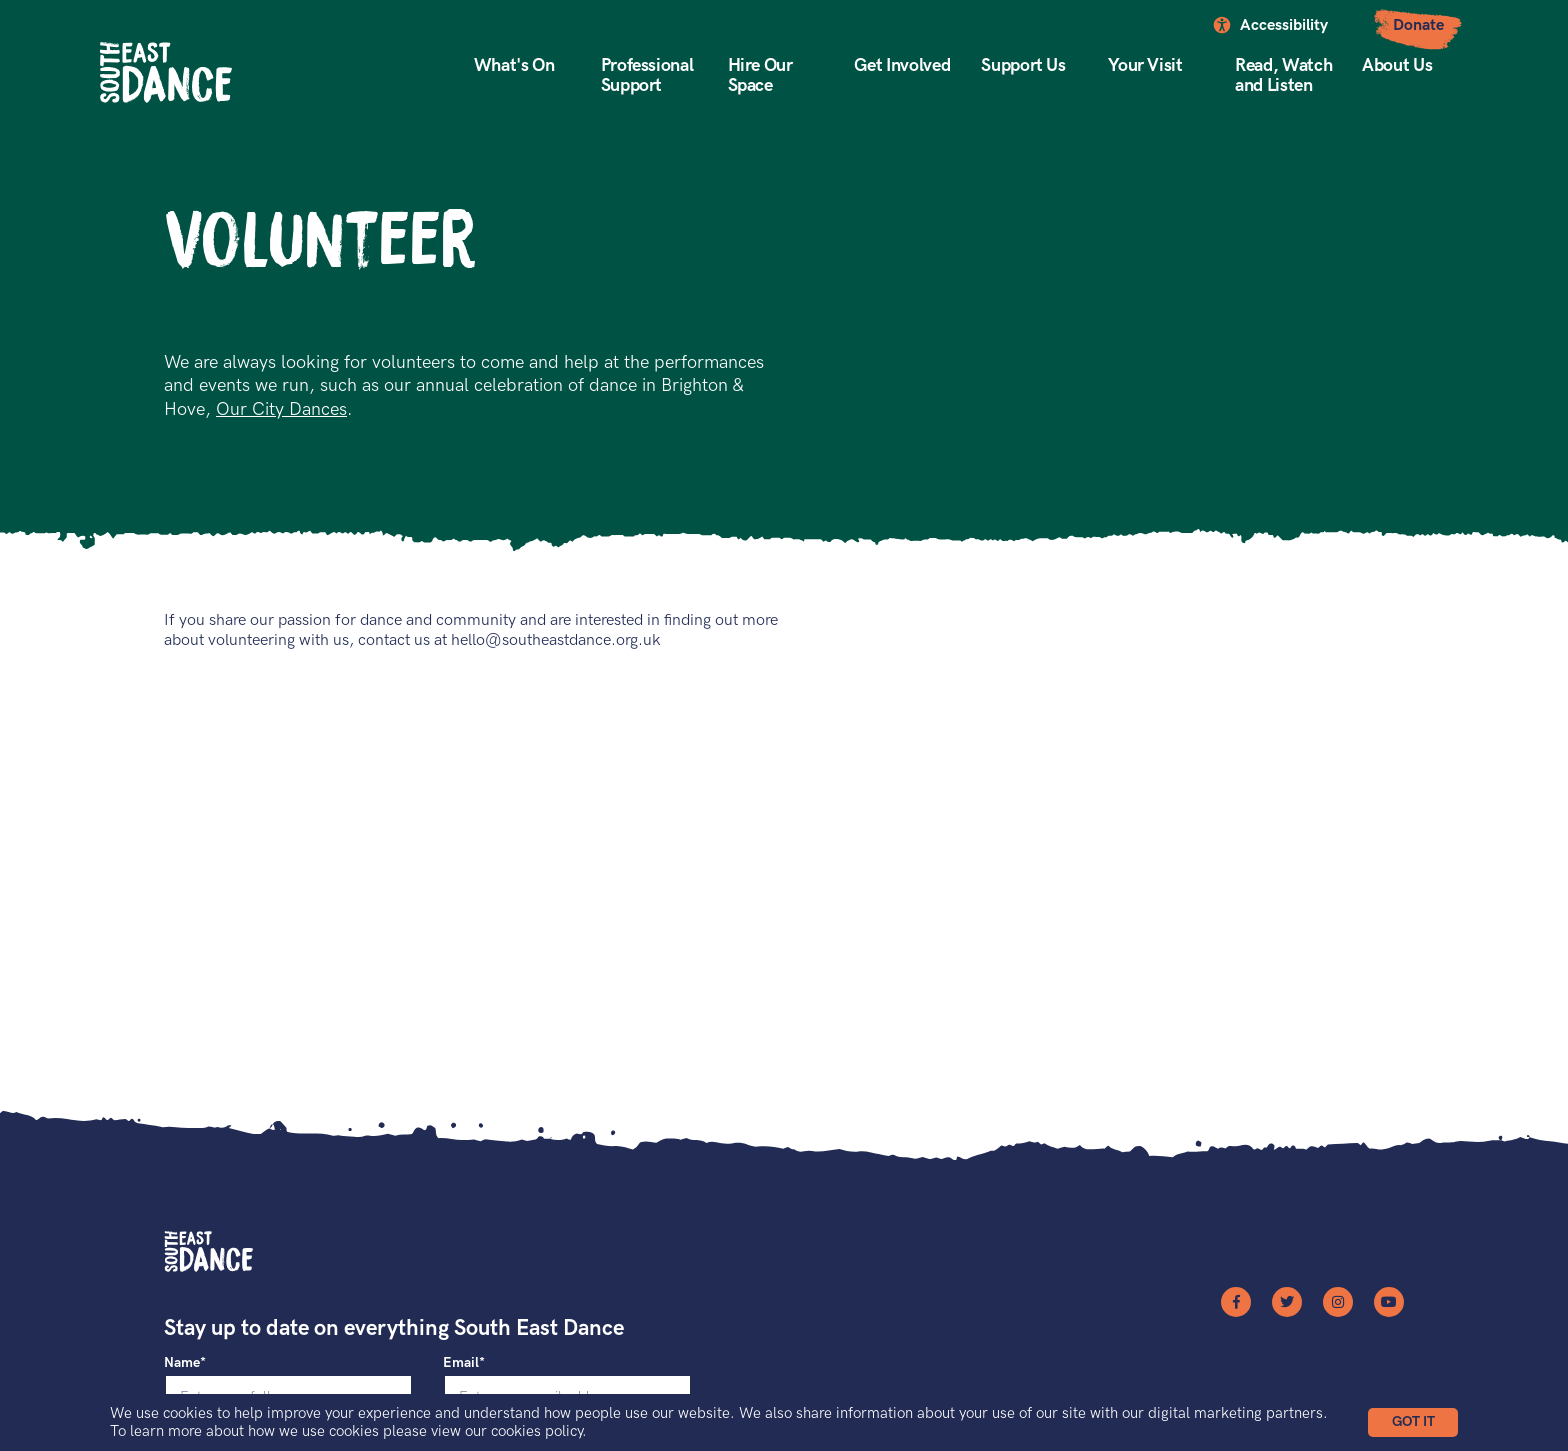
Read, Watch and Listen (1283, 75)
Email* (464, 1362)
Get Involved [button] (902, 65)
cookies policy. (539, 1431)
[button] (1413, 1422)
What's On (514, 65)
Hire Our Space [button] (760, 75)
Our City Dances (281, 409)
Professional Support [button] (647, 75)
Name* (185, 1362)
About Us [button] (1397, 65)
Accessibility (1284, 25)
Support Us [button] (1023, 65)
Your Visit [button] (1145, 65)
